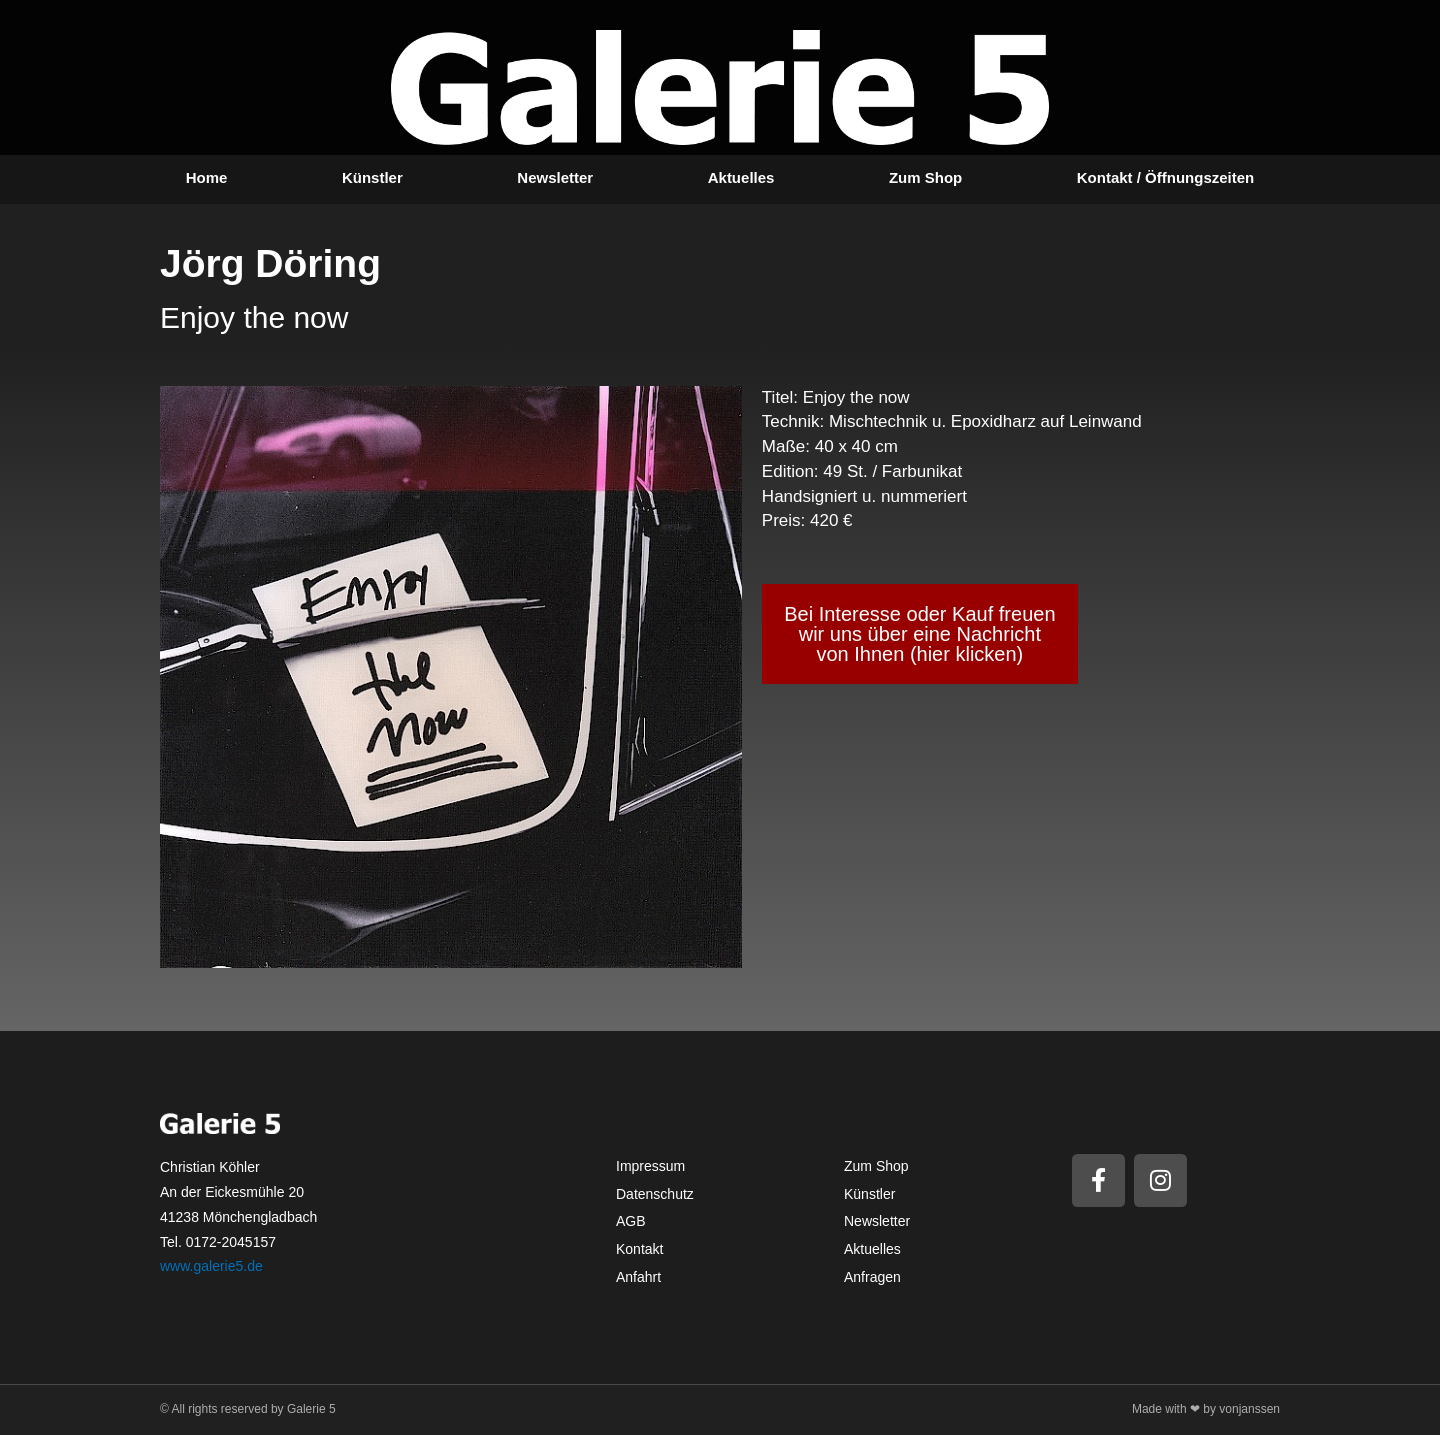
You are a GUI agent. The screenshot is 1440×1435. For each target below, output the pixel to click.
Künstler (372, 177)
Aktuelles (741, 177)
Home (207, 177)
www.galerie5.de (211, 1266)
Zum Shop (925, 177)
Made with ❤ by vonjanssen (1206, 1409)
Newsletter (555, 177)
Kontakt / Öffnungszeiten (1166, 177)
